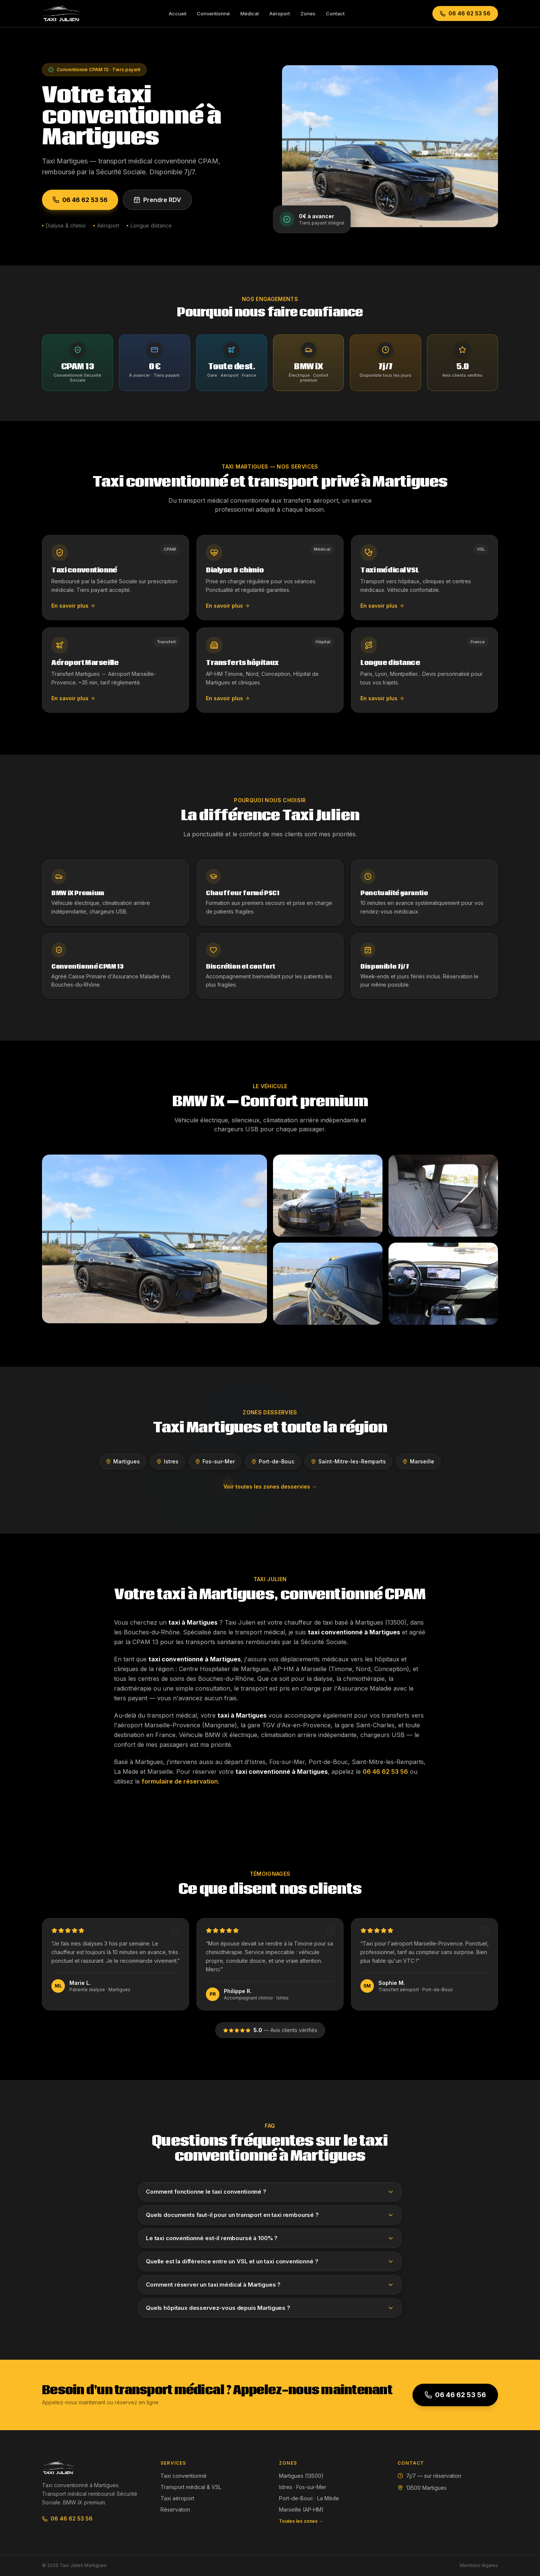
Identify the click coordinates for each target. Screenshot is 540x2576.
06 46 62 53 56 (465, 13)
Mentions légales (479, 2565)
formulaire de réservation (180, 1781)
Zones (307, 13)
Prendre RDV (157, 200)
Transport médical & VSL (190, 2487)
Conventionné (213, 13)
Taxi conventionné (183, 2476)
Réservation (175, 2509)
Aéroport (279, 13)
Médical (249, 13)
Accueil (177, 13)
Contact (335, 13)
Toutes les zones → (301, 2521)
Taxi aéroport (177, 2498)
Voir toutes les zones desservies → (270, 1486)
